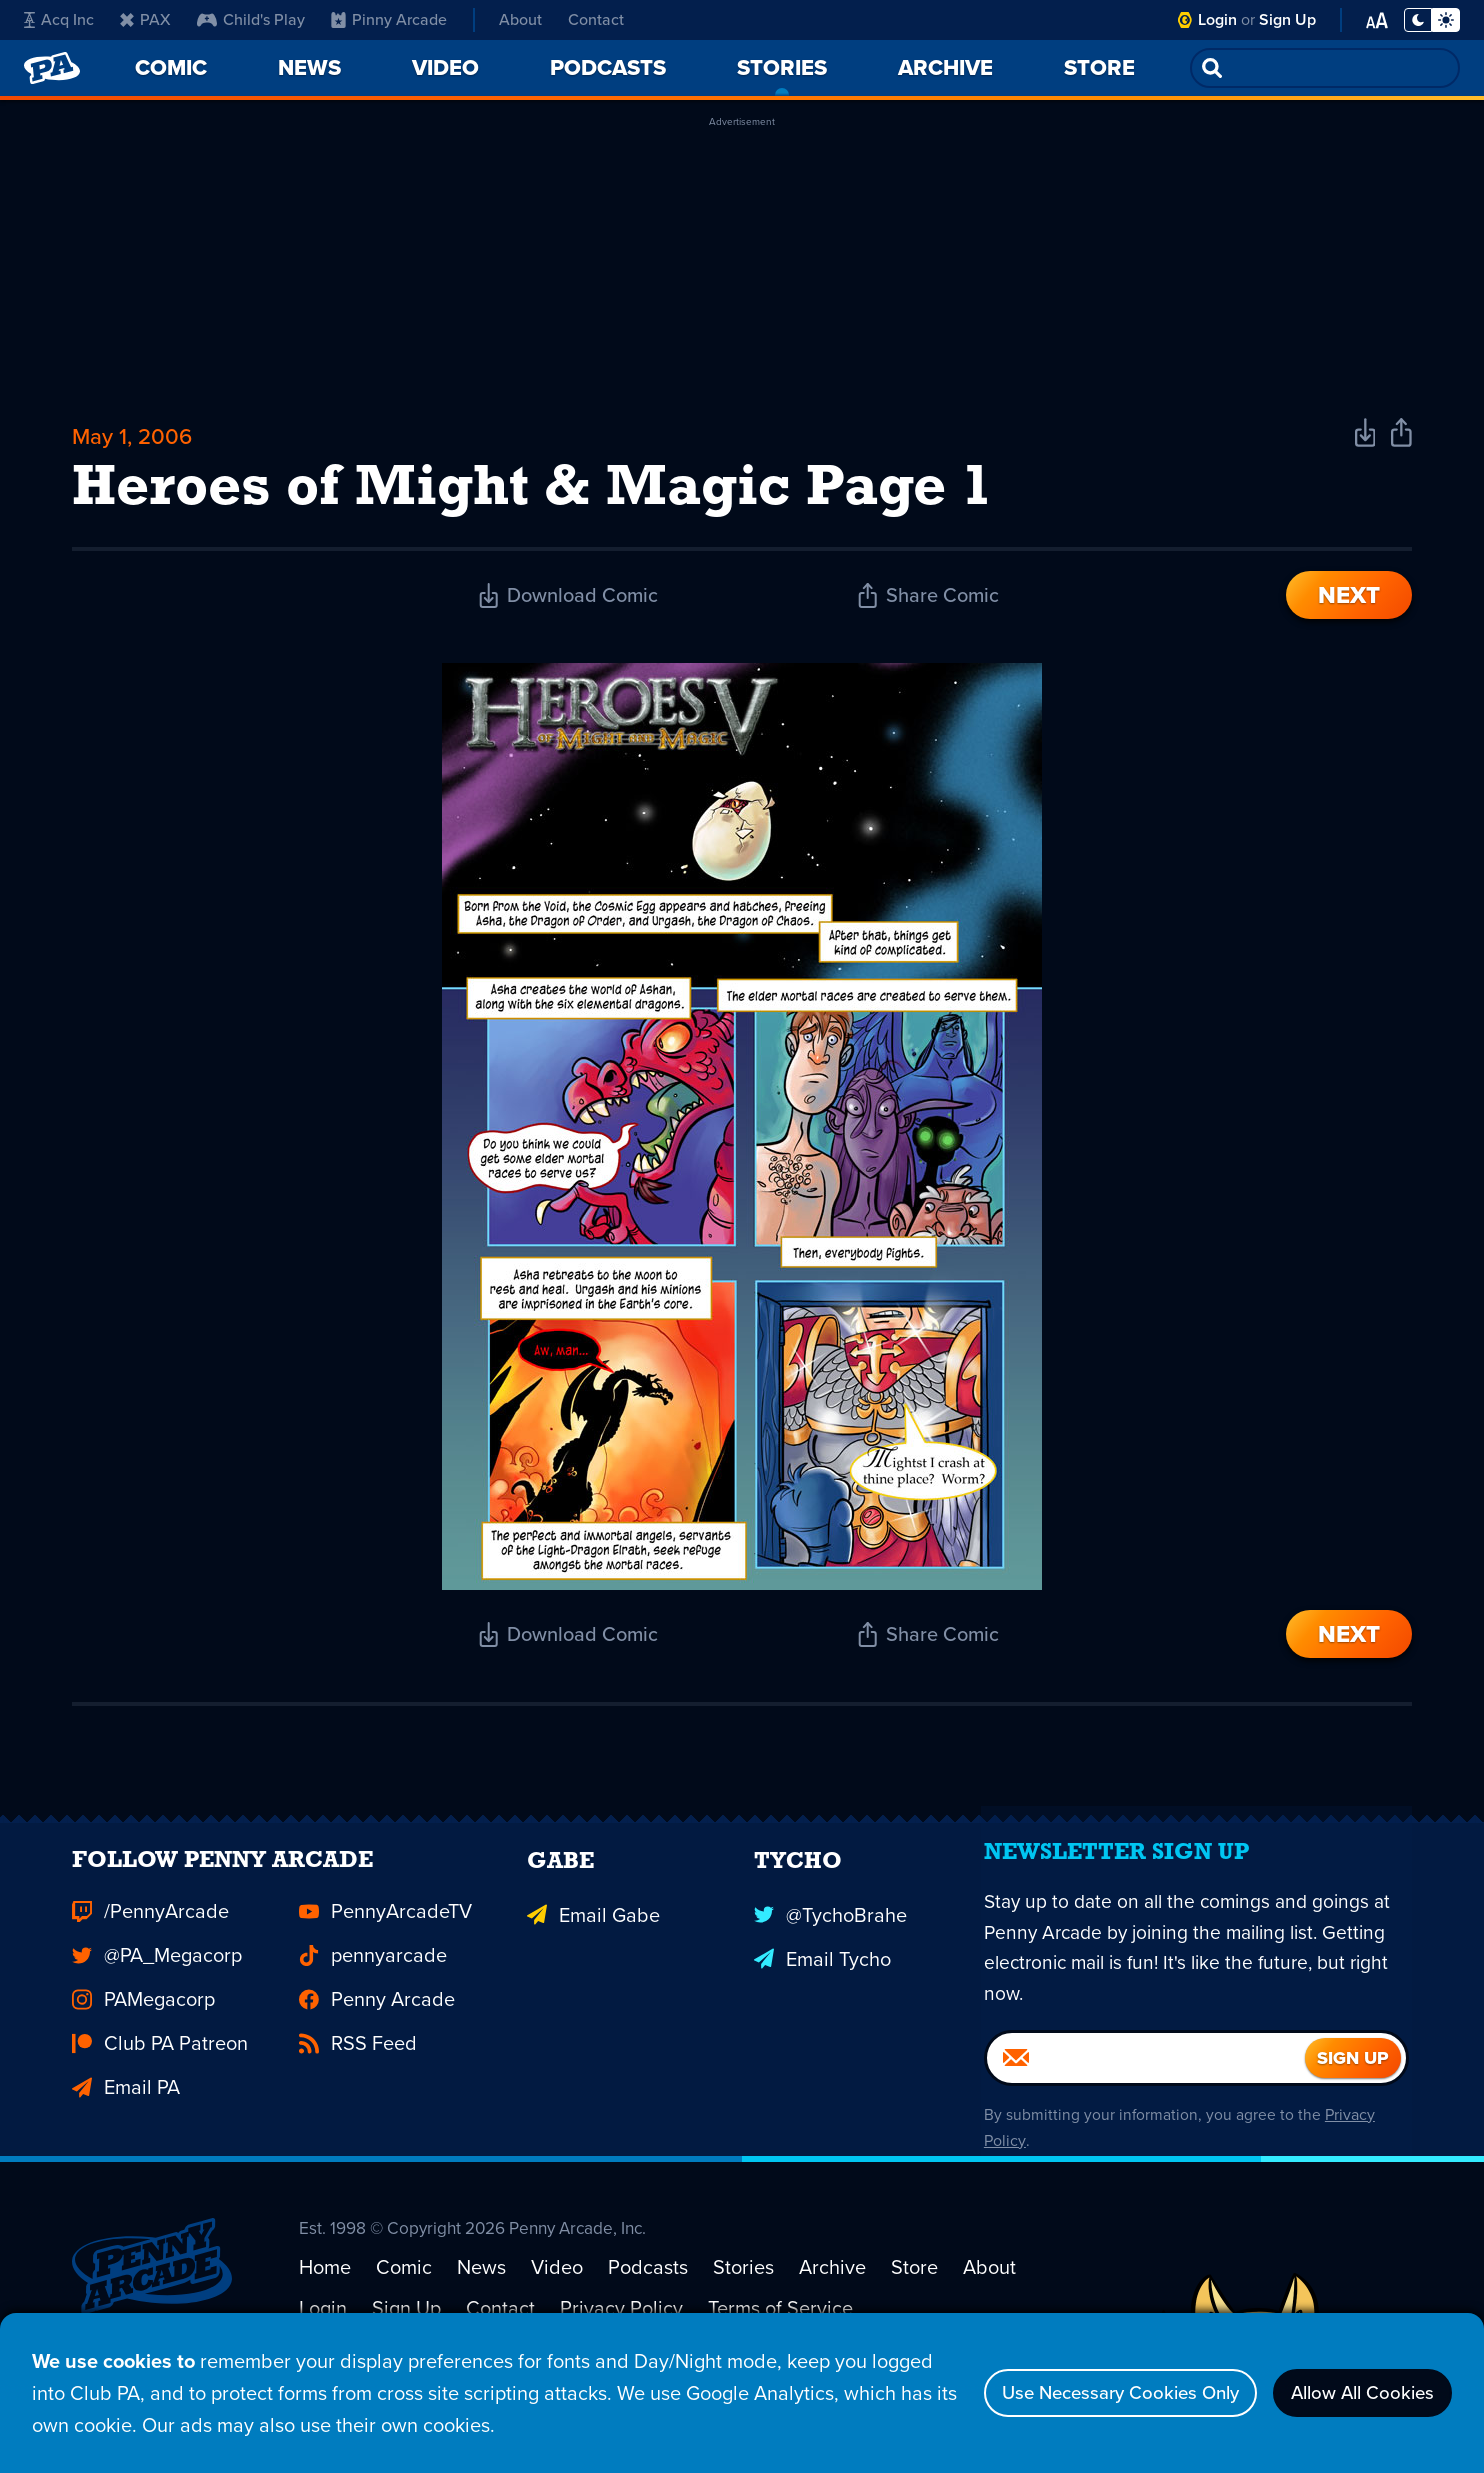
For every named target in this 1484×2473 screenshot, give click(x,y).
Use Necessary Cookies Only (1090, 2393)
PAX (145, 19)
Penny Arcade (377, 2041)
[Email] (1146, 2113)
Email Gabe (593, 1953)
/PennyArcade (150, 1953)
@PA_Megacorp (157, 1997)
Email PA (126, 2129)
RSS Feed (358, 2085)
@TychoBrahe (830, 1953)
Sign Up (1287, 19)
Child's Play (251, 19)
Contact (596, 19)
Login (1217, 19)
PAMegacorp (143, 2041)
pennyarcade (373, 1997)
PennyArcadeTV (385, 1953)
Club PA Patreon (160, 2085)
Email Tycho (822, 1997)
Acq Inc (59, 19)
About (520, 19)
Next (1349, 604)
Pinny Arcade (389, 19)
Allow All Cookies (1353, 2393)
